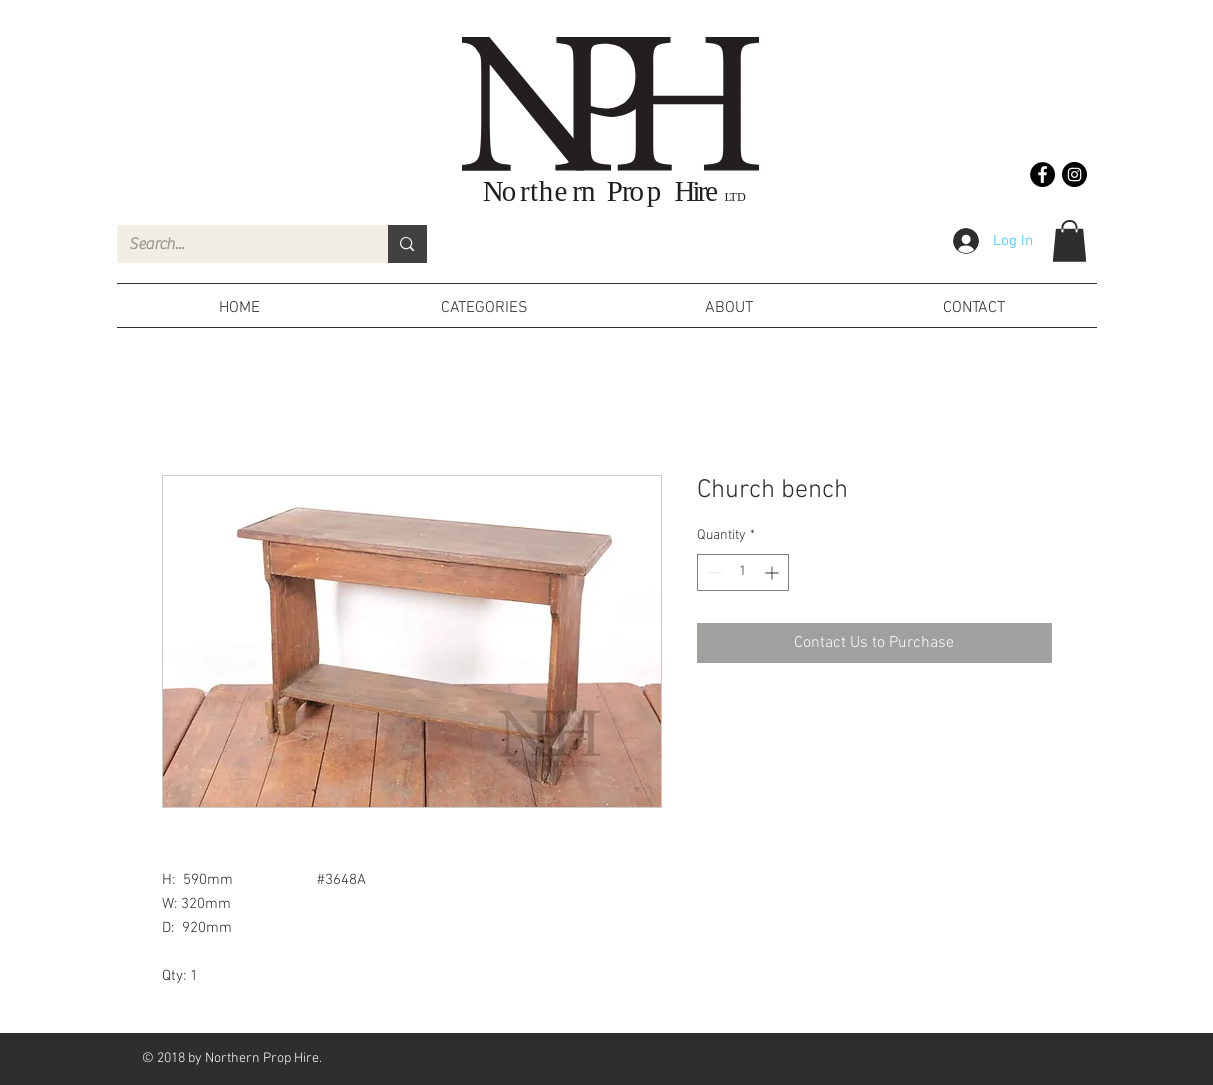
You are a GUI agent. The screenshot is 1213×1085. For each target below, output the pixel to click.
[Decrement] (712, 572)
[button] (1069, 241)
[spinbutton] (743, 572)
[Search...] (238, 244)
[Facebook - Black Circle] (1042, 174)
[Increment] (773, 572)
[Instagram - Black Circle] (1074, 174)
